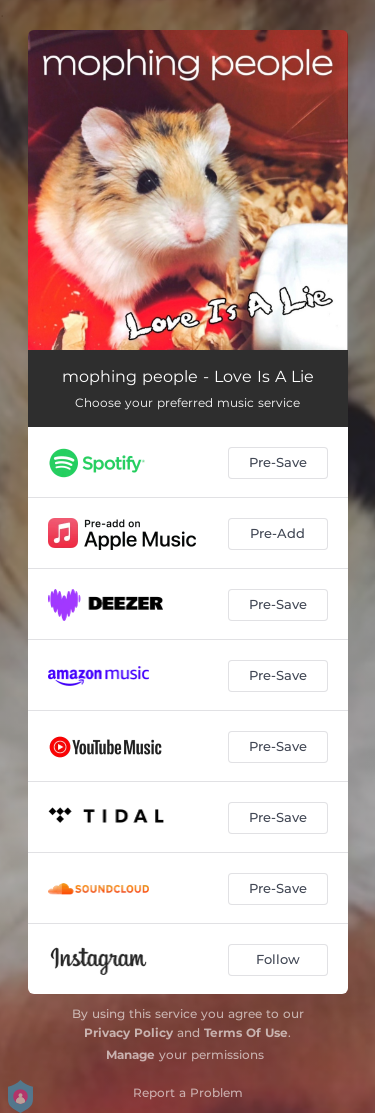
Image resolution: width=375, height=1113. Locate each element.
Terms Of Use (246, 1032)
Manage (130, 1054)
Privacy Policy (128, 1032)
